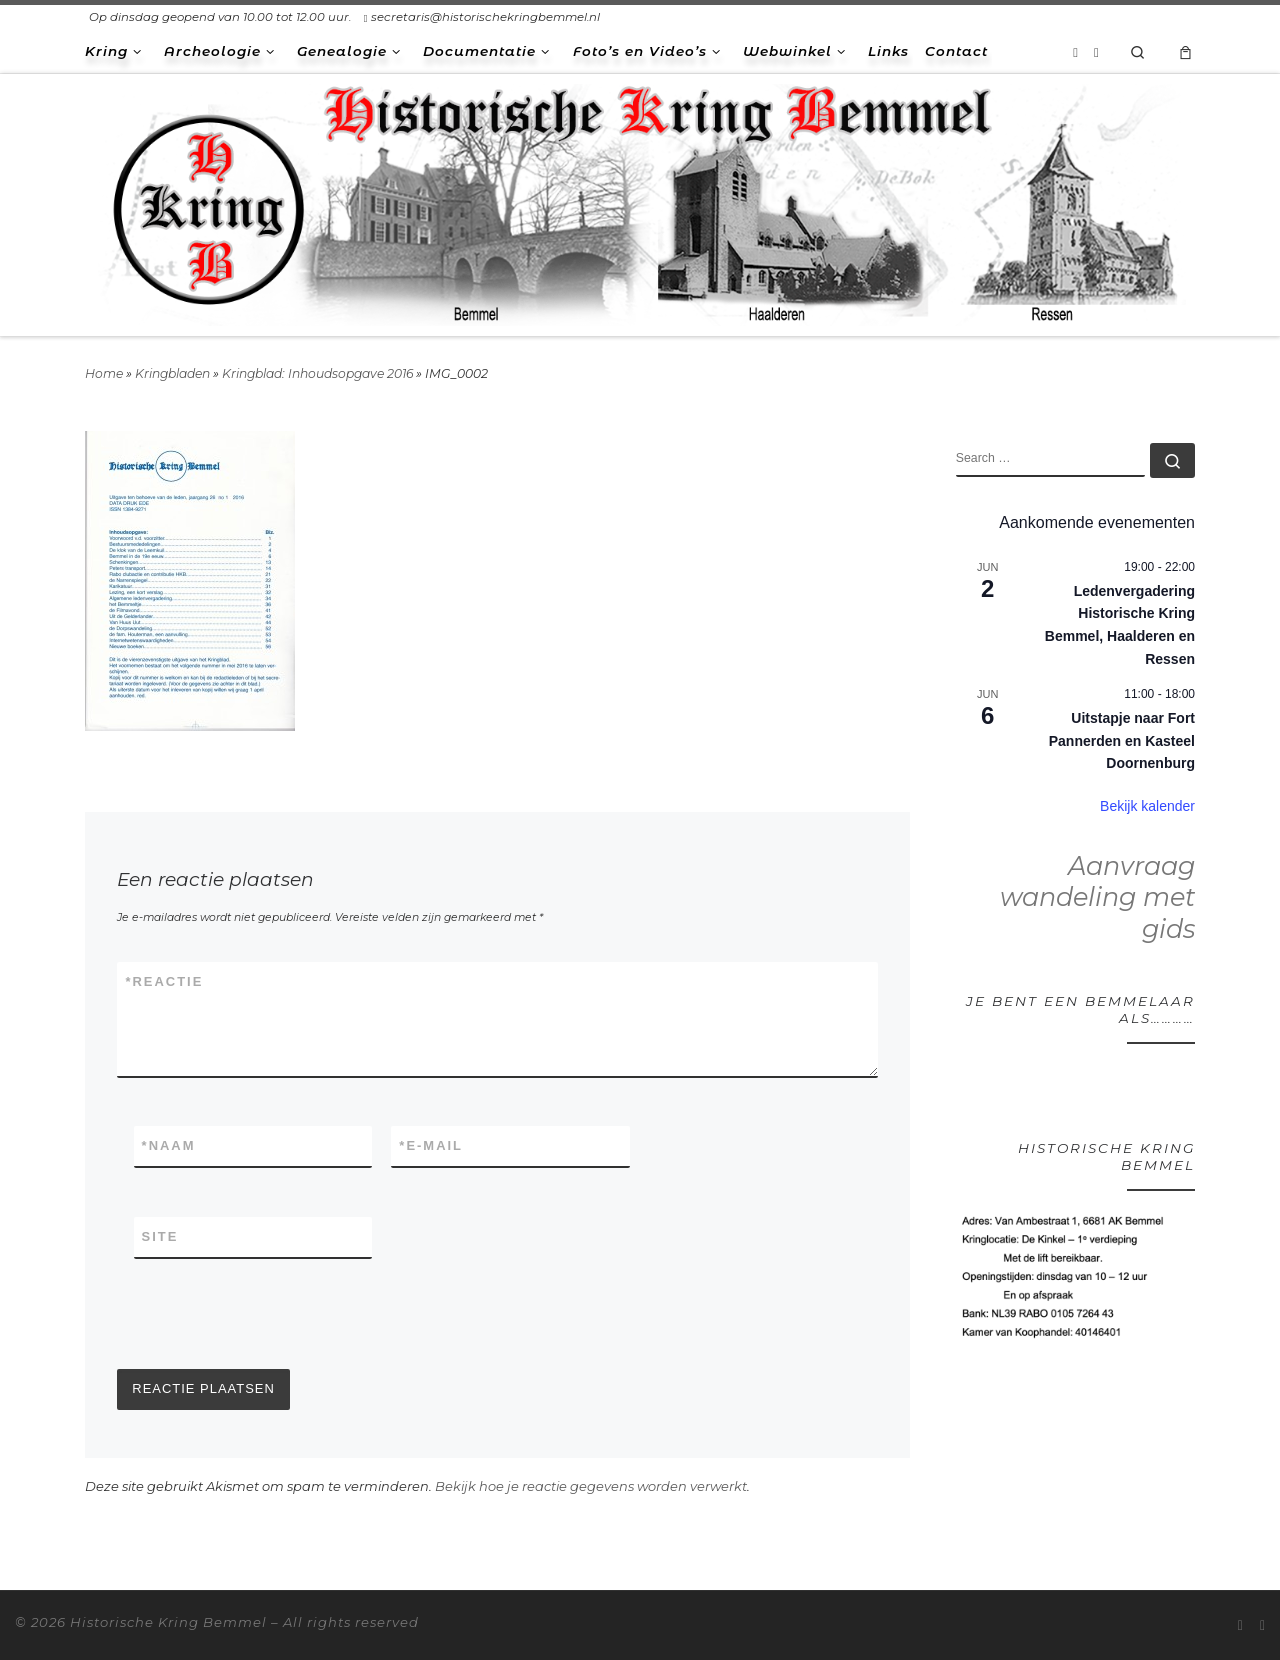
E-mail (431, 1146)
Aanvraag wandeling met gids (1097, 897)
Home (104, 373)
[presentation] (269, 1314)
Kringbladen (172, 373)
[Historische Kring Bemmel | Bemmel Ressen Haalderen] (640, 201)
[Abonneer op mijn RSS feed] (1075, 52)
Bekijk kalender (1147, 806)
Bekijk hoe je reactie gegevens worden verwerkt (591, 1486)
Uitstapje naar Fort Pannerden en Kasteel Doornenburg (1122, 740)
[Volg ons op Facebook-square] (1096, 52)
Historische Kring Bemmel (168, 1622)
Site (160, 1236)
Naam (169, 1146)
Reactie (164, 982)
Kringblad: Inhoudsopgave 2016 (317, 373)
